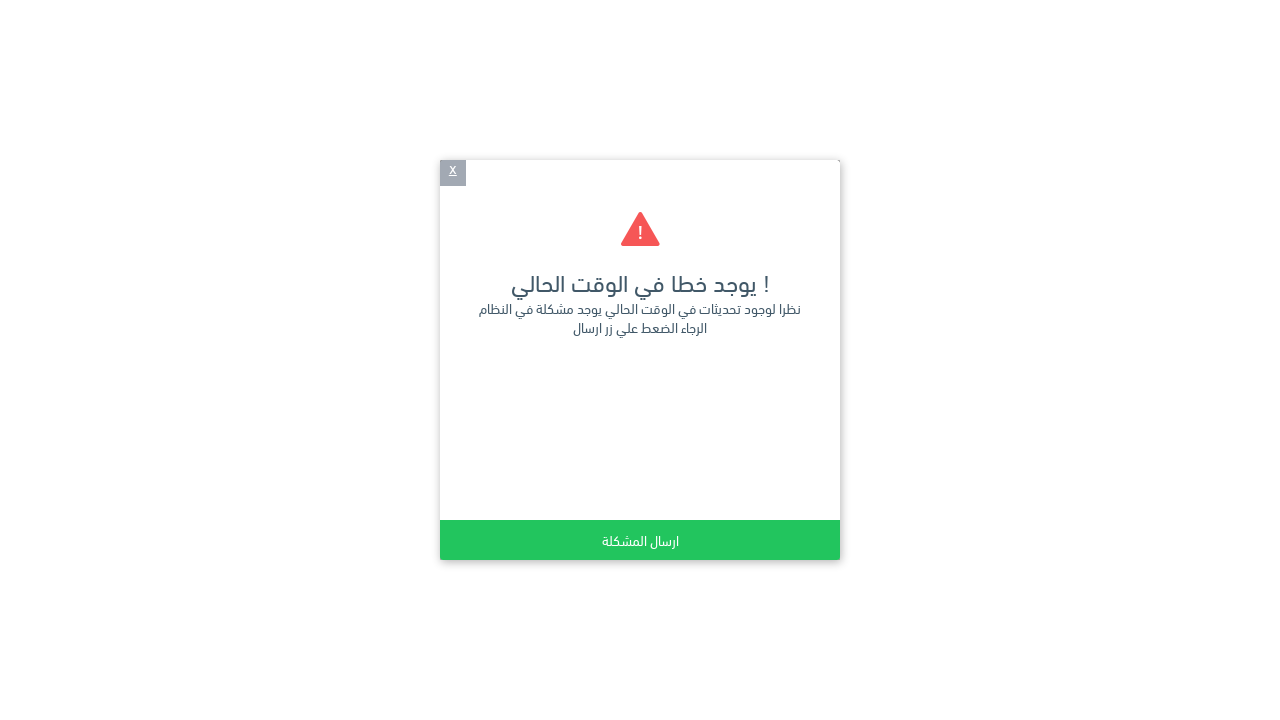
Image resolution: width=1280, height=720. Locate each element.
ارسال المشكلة (640, 539)
